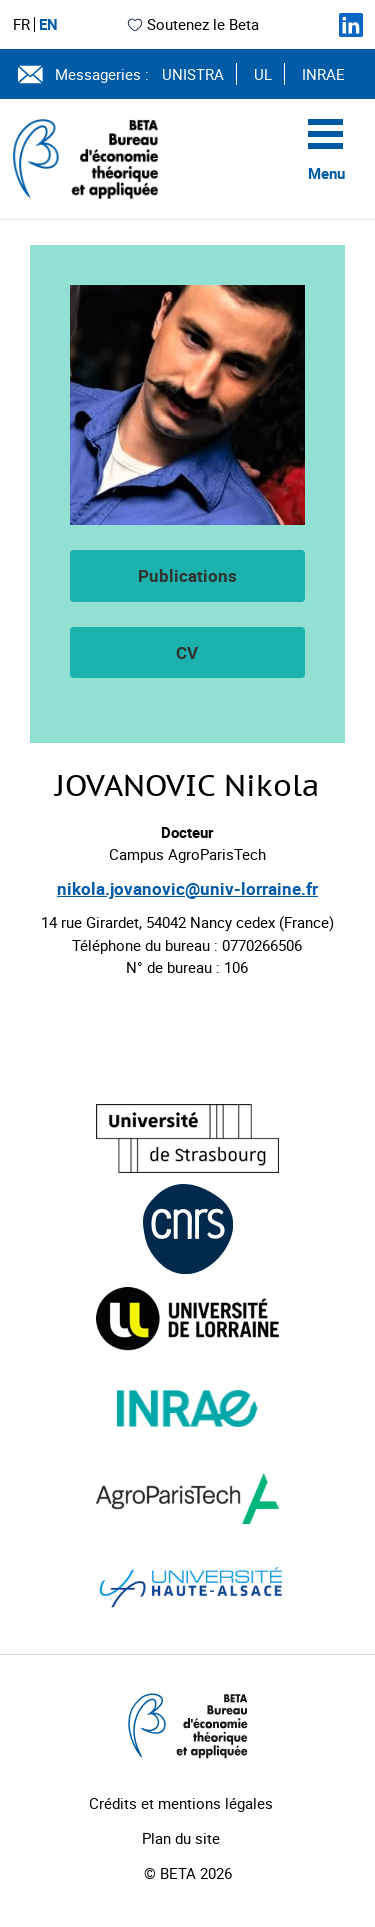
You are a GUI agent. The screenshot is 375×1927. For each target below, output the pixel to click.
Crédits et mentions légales (181, 1803)
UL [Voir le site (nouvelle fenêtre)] (263, 74)
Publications (187, 575)
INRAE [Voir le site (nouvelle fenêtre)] (323, 74)
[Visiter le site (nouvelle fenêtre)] (187, 1138)
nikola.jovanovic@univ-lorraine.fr (187, 888)
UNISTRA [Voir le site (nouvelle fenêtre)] (193, 74)
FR (21, 24)
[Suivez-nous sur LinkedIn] (351, 25)
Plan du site (181, 1838)
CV (187, 652)
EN (48, 24)
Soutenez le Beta (192, 24)
